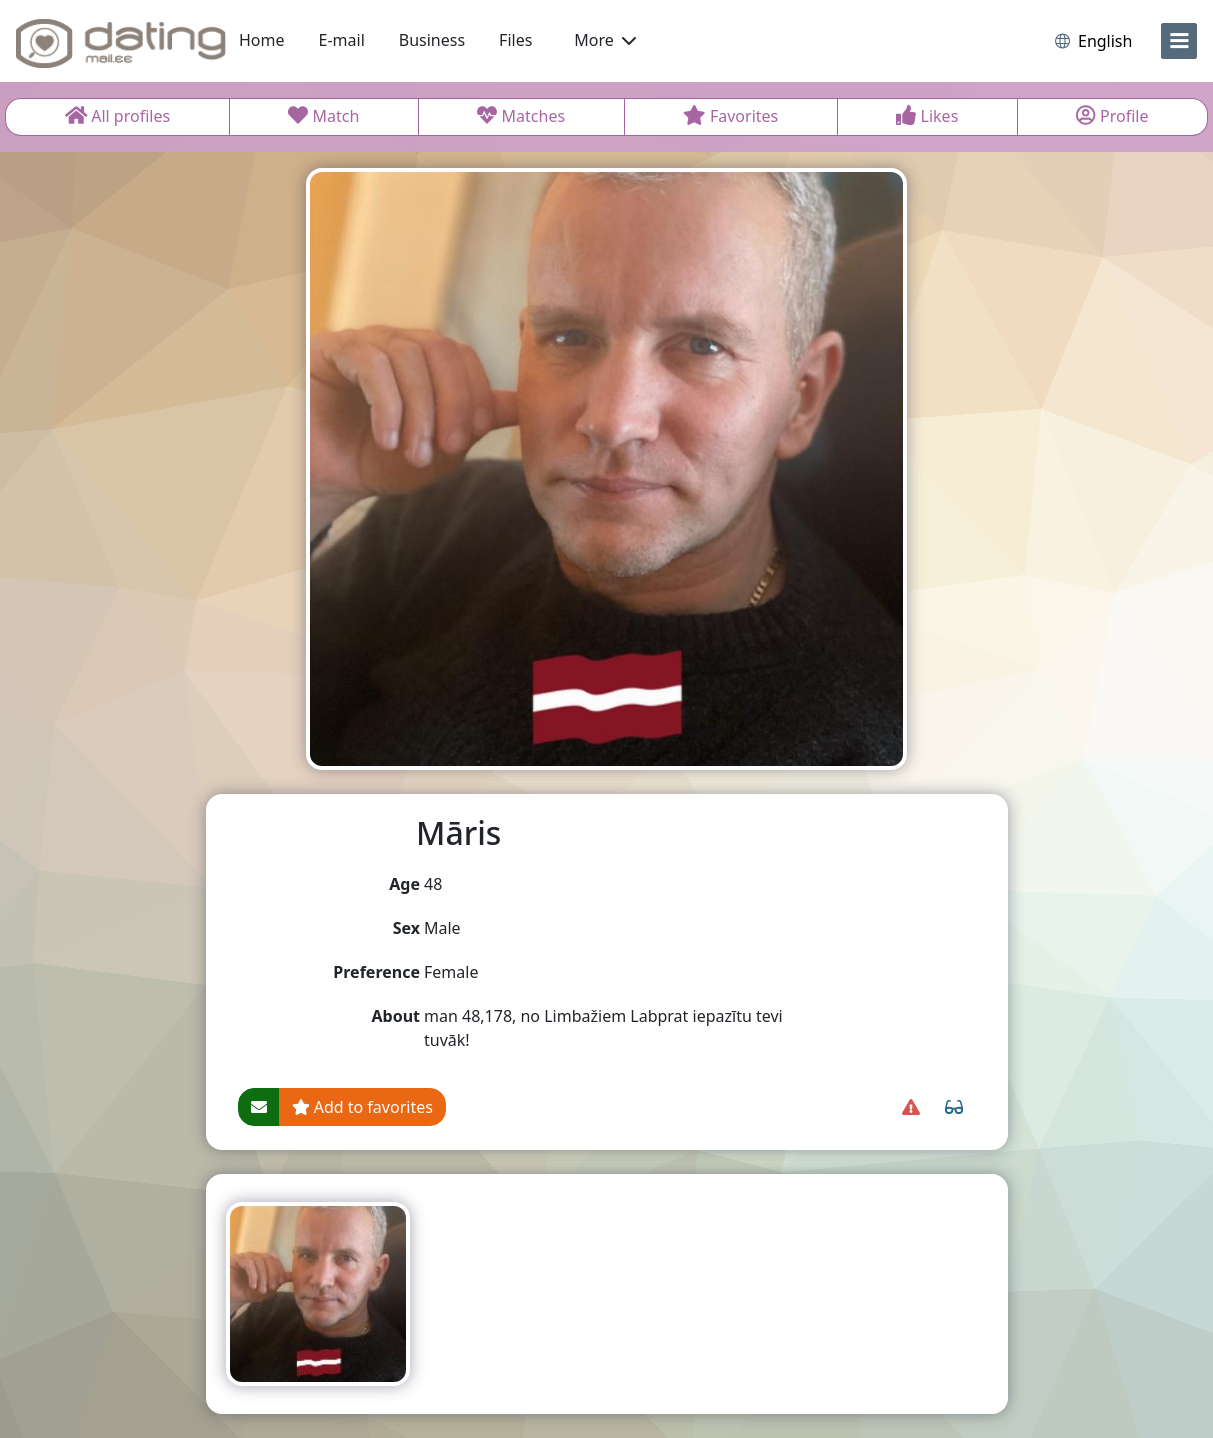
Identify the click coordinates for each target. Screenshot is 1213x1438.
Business (432, 40)
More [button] (605, 40)
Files (515, 40)
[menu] (1179, 41)
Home (262, 40)
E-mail (342, 40)
